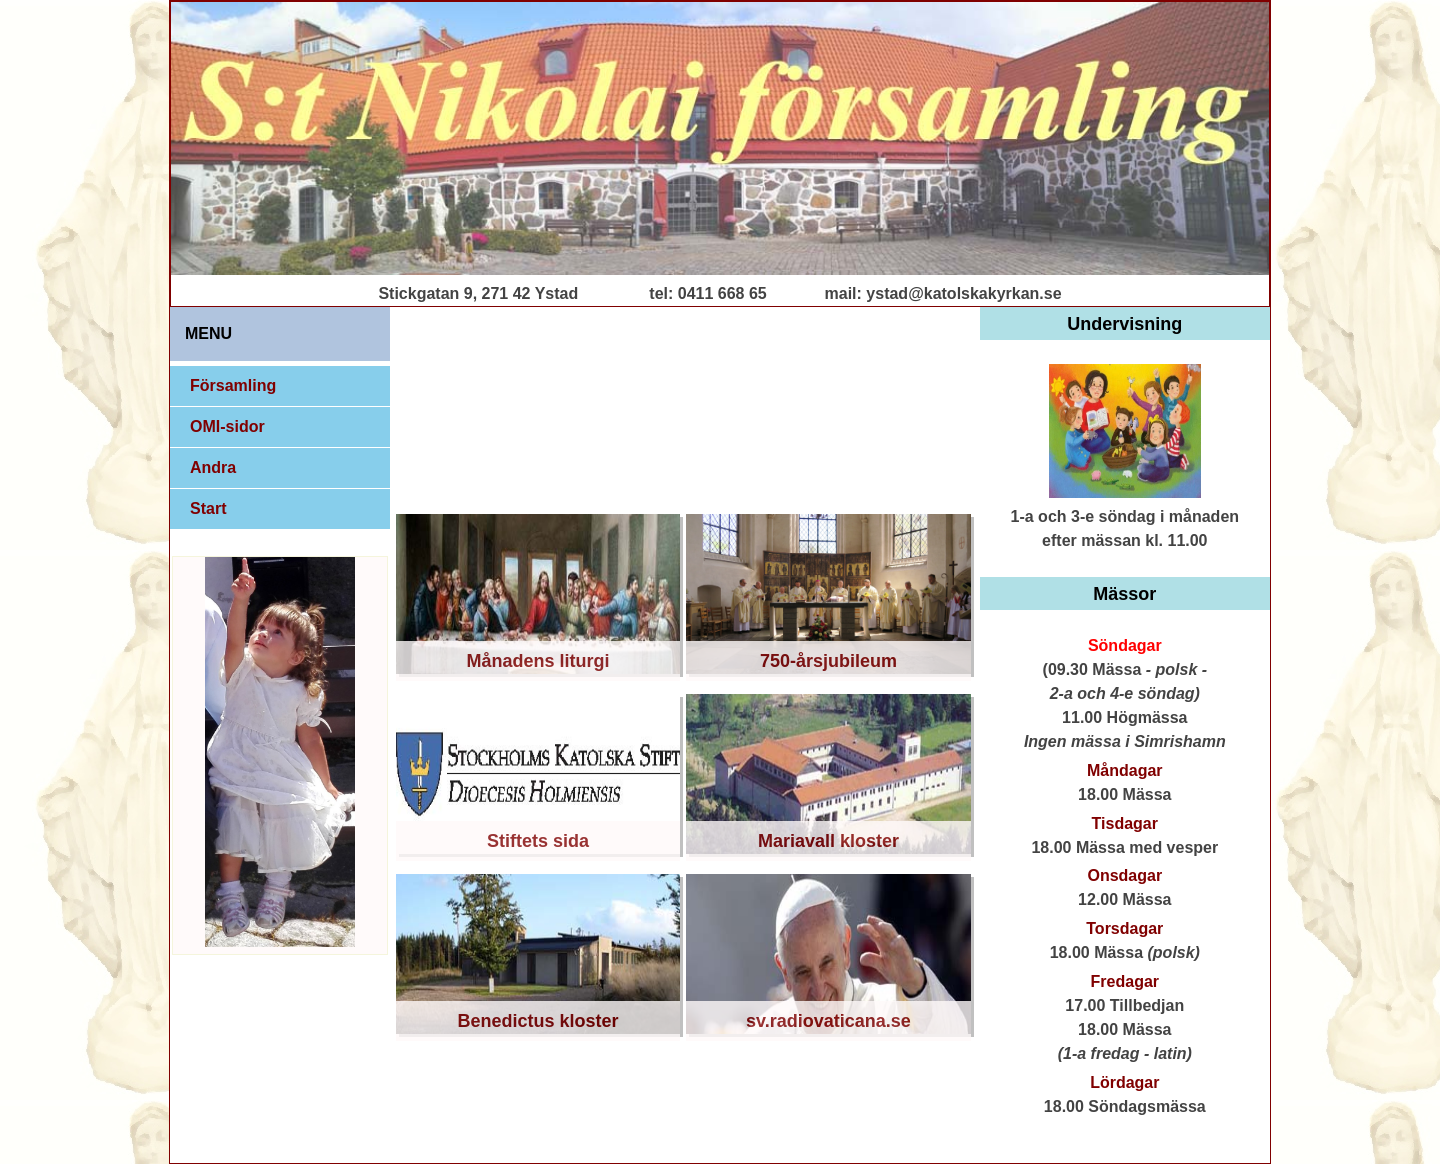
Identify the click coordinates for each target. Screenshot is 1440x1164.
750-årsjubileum (828, 661)
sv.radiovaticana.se (828, 1021)
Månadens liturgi (538, 661)
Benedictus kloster (538, 1021)
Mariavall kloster (828, 841)
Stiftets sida (538, 841)
